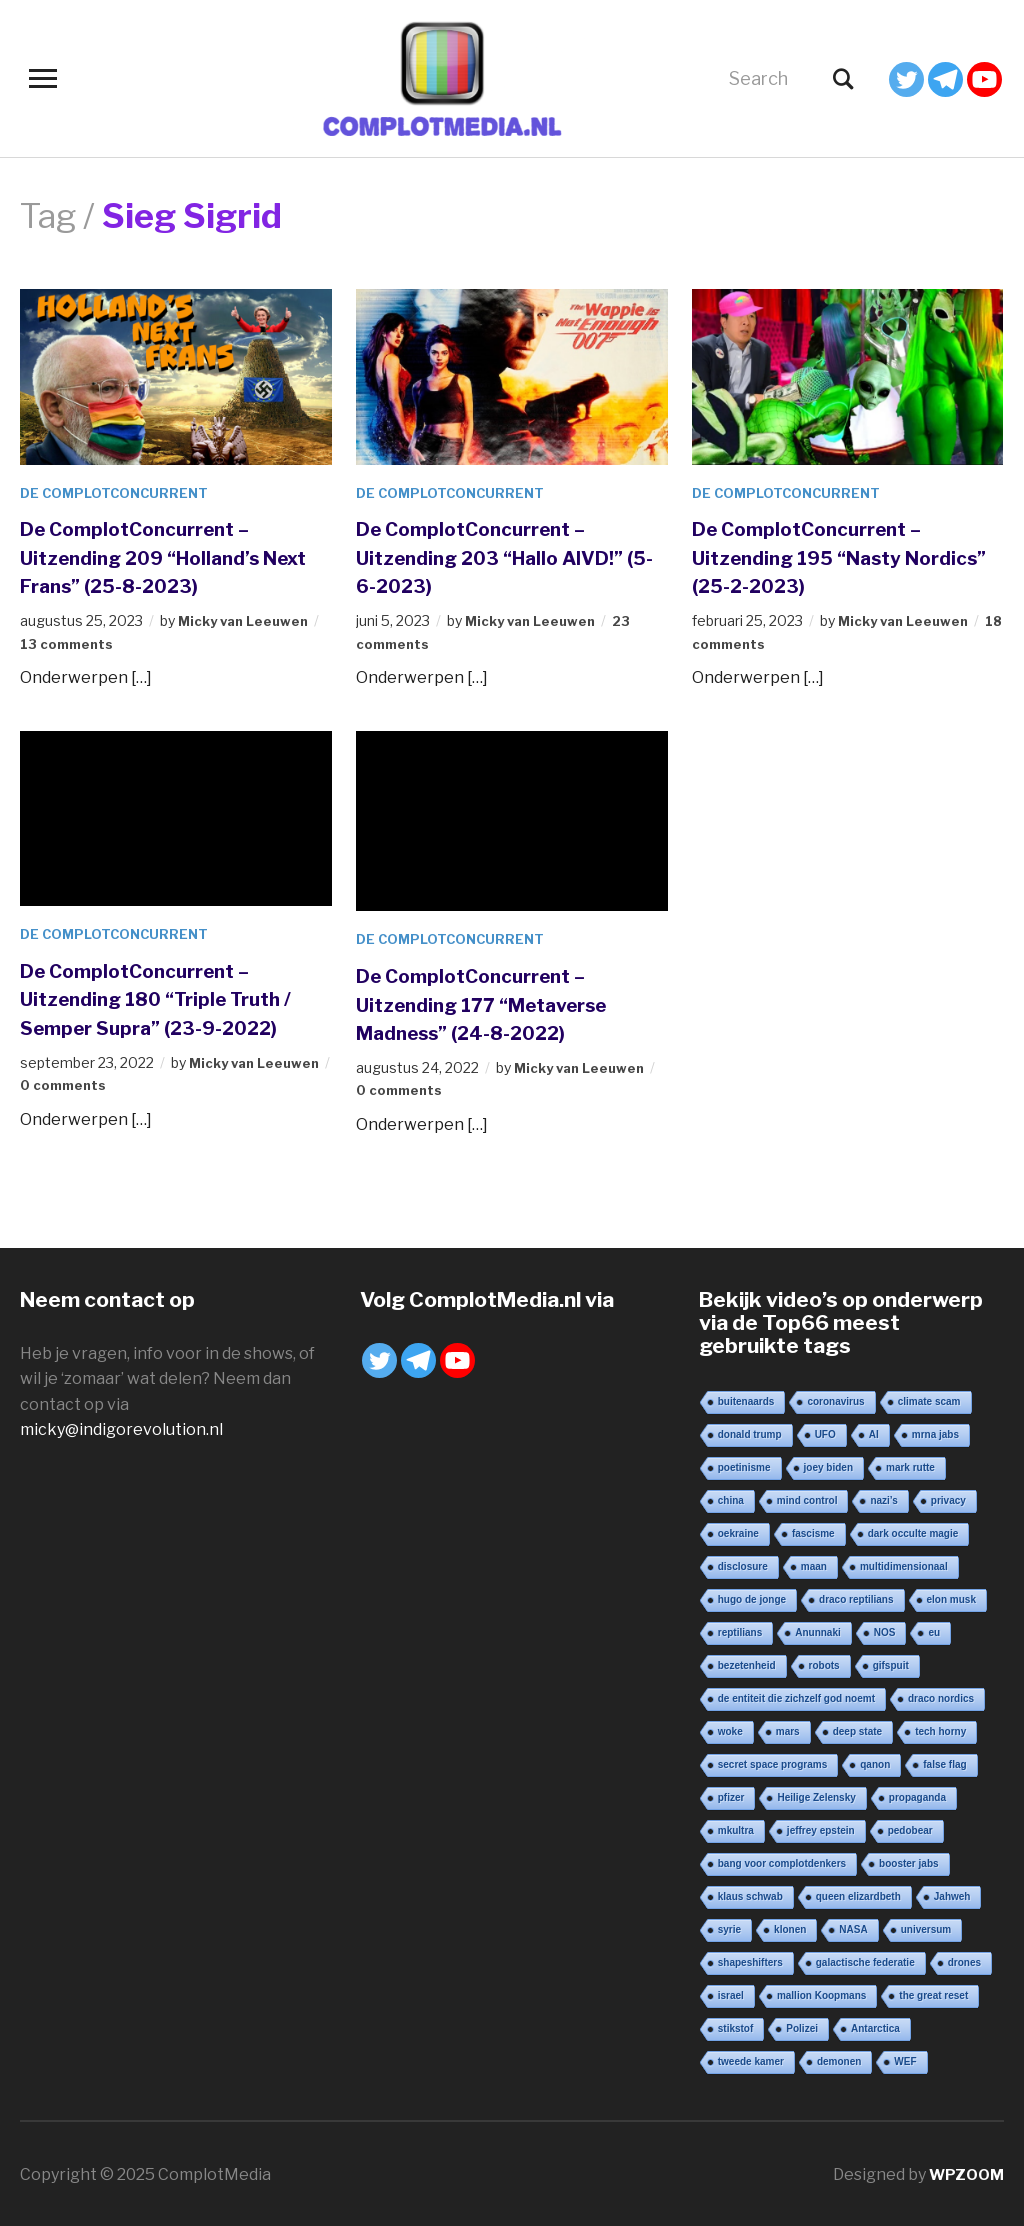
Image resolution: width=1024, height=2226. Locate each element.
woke (730, 1729)
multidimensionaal (904, 1564)
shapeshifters (750, 1960)
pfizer (731, 1795)
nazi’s (883, 1498)
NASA (853, 1927)
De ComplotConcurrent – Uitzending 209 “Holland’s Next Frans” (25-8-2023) (160, 556)
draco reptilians (856, 1597)
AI (874, 1432)
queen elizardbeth (858, 1894)
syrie (729, 1927)
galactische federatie (865, 1960)
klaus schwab (750, 1894)
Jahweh (952, 1894)
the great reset (933, 1993)
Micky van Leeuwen (247, 620)
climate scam (929, 1399)
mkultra (736, 1828)
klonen (790, 1927)
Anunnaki (818, 1630)
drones (964, 1960)
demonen (839, 2059)
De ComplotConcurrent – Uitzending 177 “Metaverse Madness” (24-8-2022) (501, 1002)
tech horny (940, 1729)
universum (926, 1927)
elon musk (951, 1597)
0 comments (79, 1083)
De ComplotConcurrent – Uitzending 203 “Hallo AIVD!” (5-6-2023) (488, 556)
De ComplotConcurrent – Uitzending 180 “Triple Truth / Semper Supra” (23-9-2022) (174, 997)
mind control (807, 1498)
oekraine (738, 1531)
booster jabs (908, 1861)
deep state (857, 1729)
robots (824, 1663)
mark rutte (910, 1465)
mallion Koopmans (821, 1993)
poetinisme (744, 1465)
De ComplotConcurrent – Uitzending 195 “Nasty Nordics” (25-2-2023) (824, 556)
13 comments (69, 642)
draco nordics (941, 1696)
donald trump (750, 1432)
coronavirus (835, 1399)
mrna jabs (935, 1432)
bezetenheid (747, 1663)
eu (934, 1630)
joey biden (828, 1465)
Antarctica (875, 2026)
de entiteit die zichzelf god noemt (796, 1696)
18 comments (741, 642)
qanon (875, 1762)
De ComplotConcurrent (119, 492)
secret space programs (773, 1762)
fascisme (813, 1531)
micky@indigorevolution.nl (121, 1428)
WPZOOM (965, 2172)
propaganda (917, 1795)
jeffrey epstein (821, 1828)
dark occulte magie (913, 1531)
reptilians (740, 1630)
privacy (948, 1498)
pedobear (910, 1828)
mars (788, 1729)
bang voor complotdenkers (782, 1861)
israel (731, 1993)
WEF (905, 2059)
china (731, 1498)
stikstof (736, 2026)
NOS (885, 1630)
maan (814, 1564)
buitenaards (746, 1399)
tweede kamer (751, 2059)
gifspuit (891, 1663)
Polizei (802, 2026)
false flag (944, 1762)
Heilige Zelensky (816, 1795)
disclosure (743, 1564)
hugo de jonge (752, 1597)
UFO (825, 1432)
